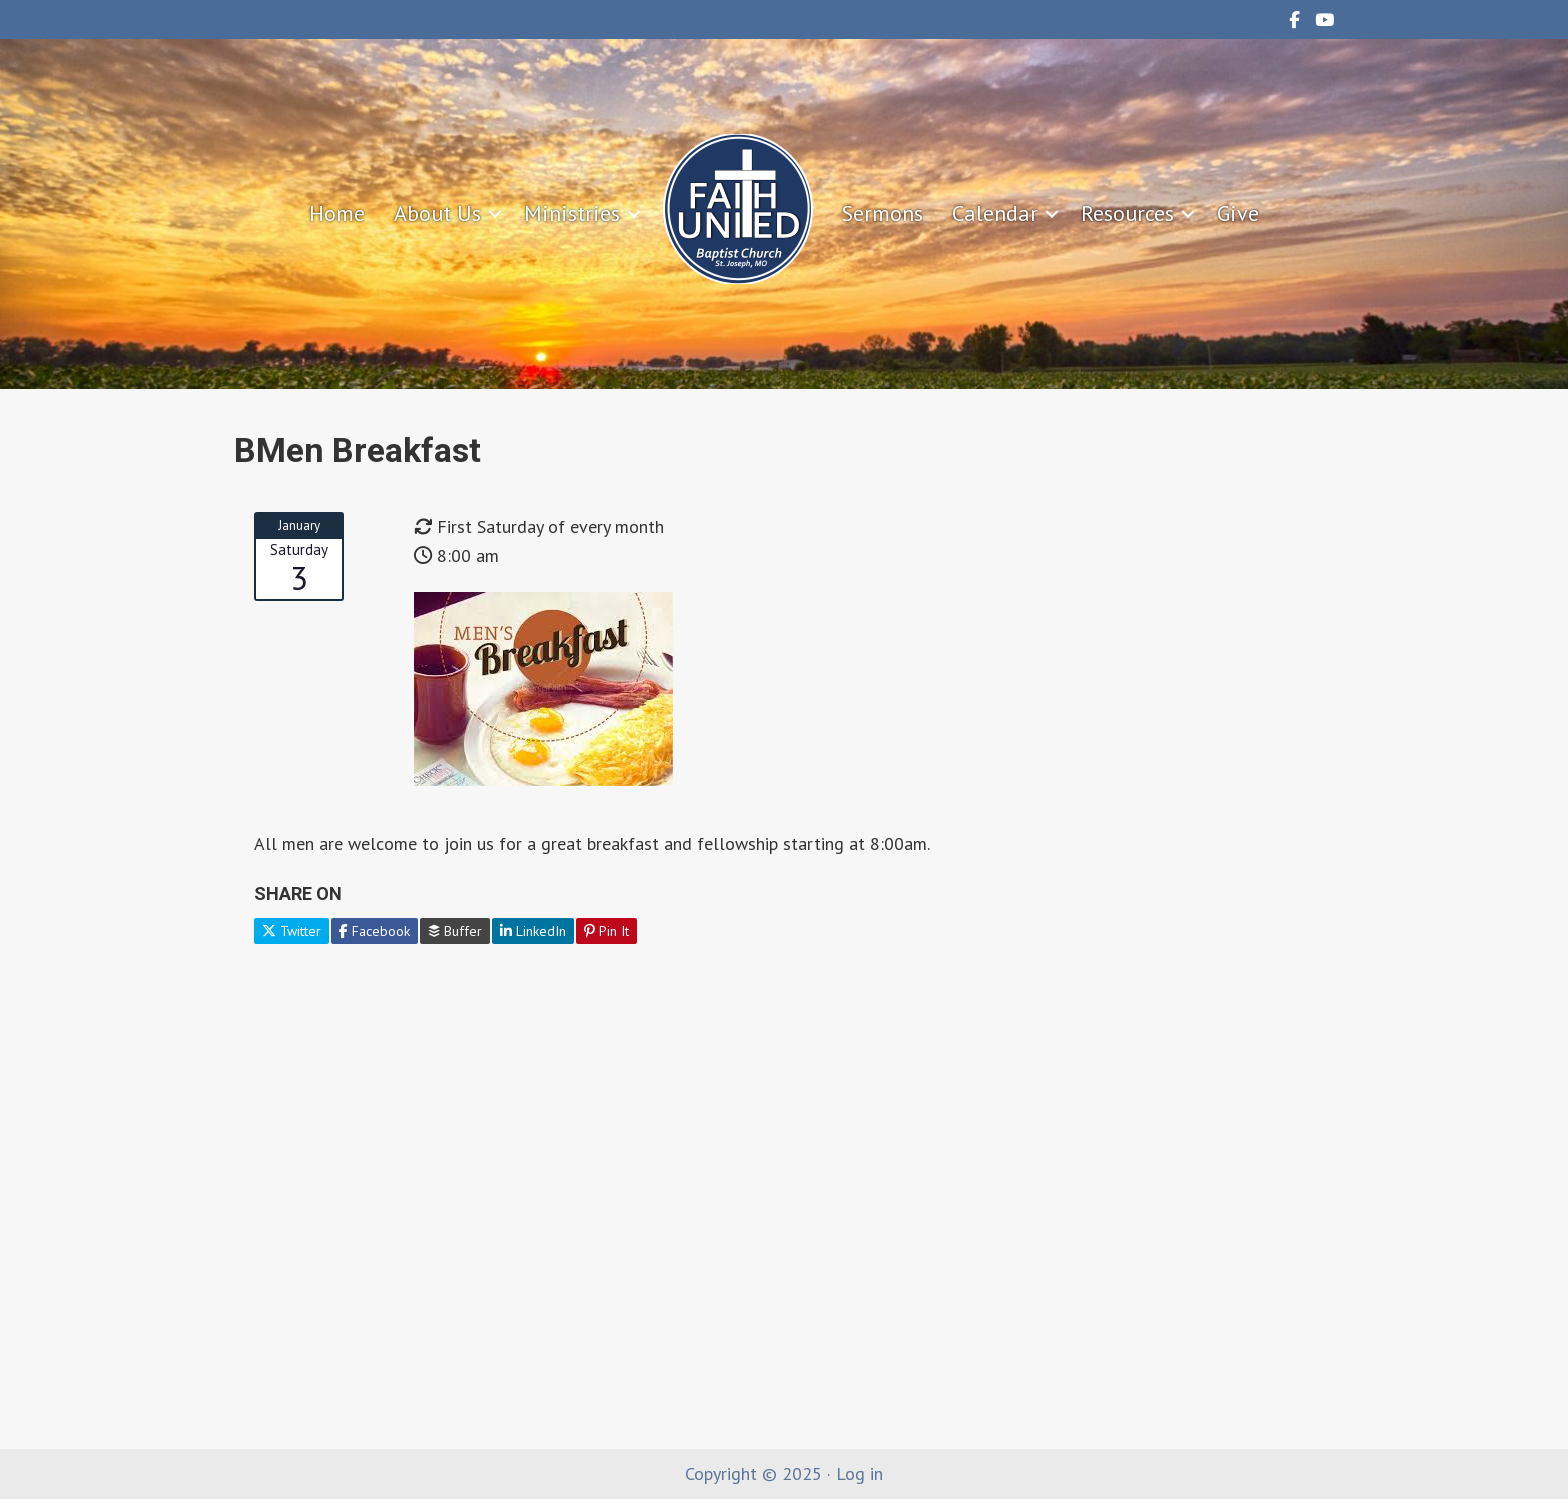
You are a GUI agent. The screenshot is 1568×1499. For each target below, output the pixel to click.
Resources (1127, 213)
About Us (437, 213)
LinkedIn (533, 931)
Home (337, 213)
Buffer (455, 931)
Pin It (606, 931)
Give (1238, 213)
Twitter (291, 931)
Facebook (374, 931)
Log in (859, 1473)
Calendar (995, 213)
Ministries (572, 213)
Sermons (882, 213)
